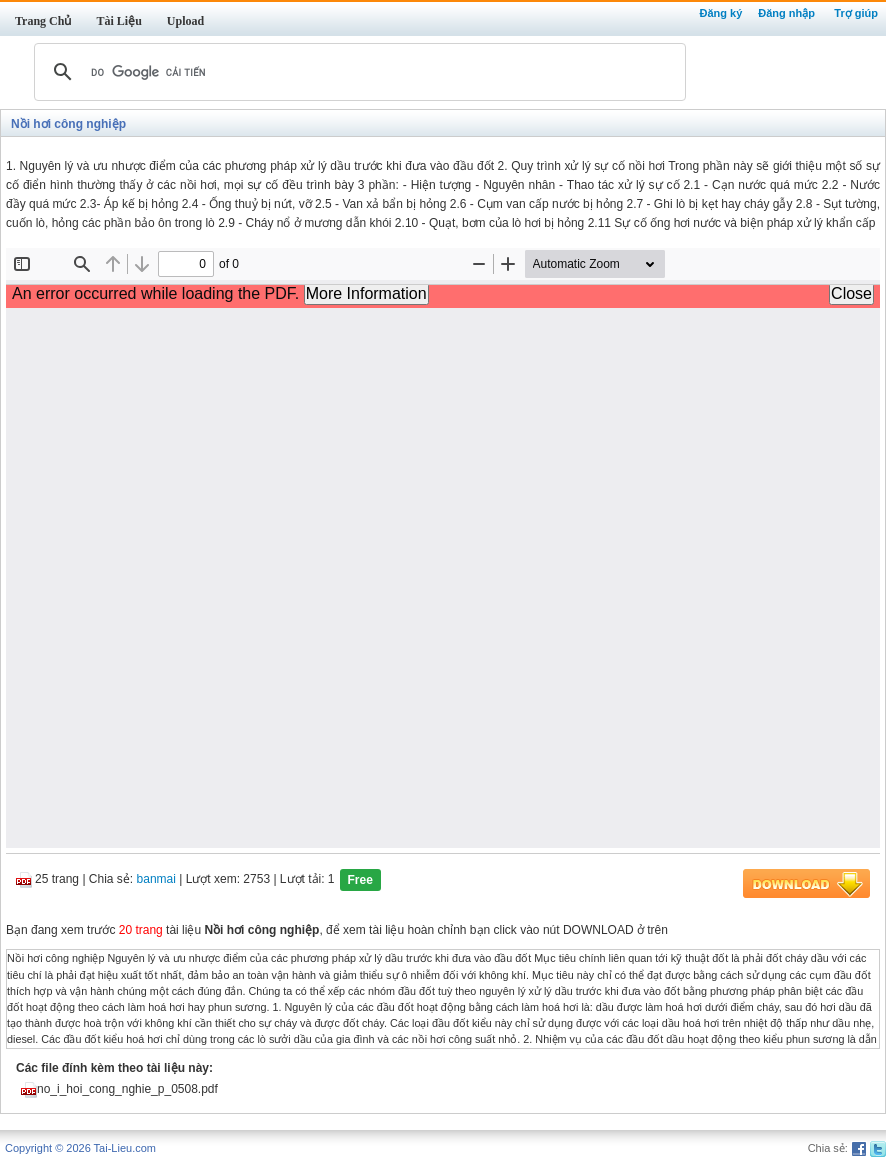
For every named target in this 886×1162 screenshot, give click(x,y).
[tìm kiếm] (357, 72)
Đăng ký (720, 13)
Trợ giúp (856, 13)
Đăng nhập (786, 13)
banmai (156, 880)
